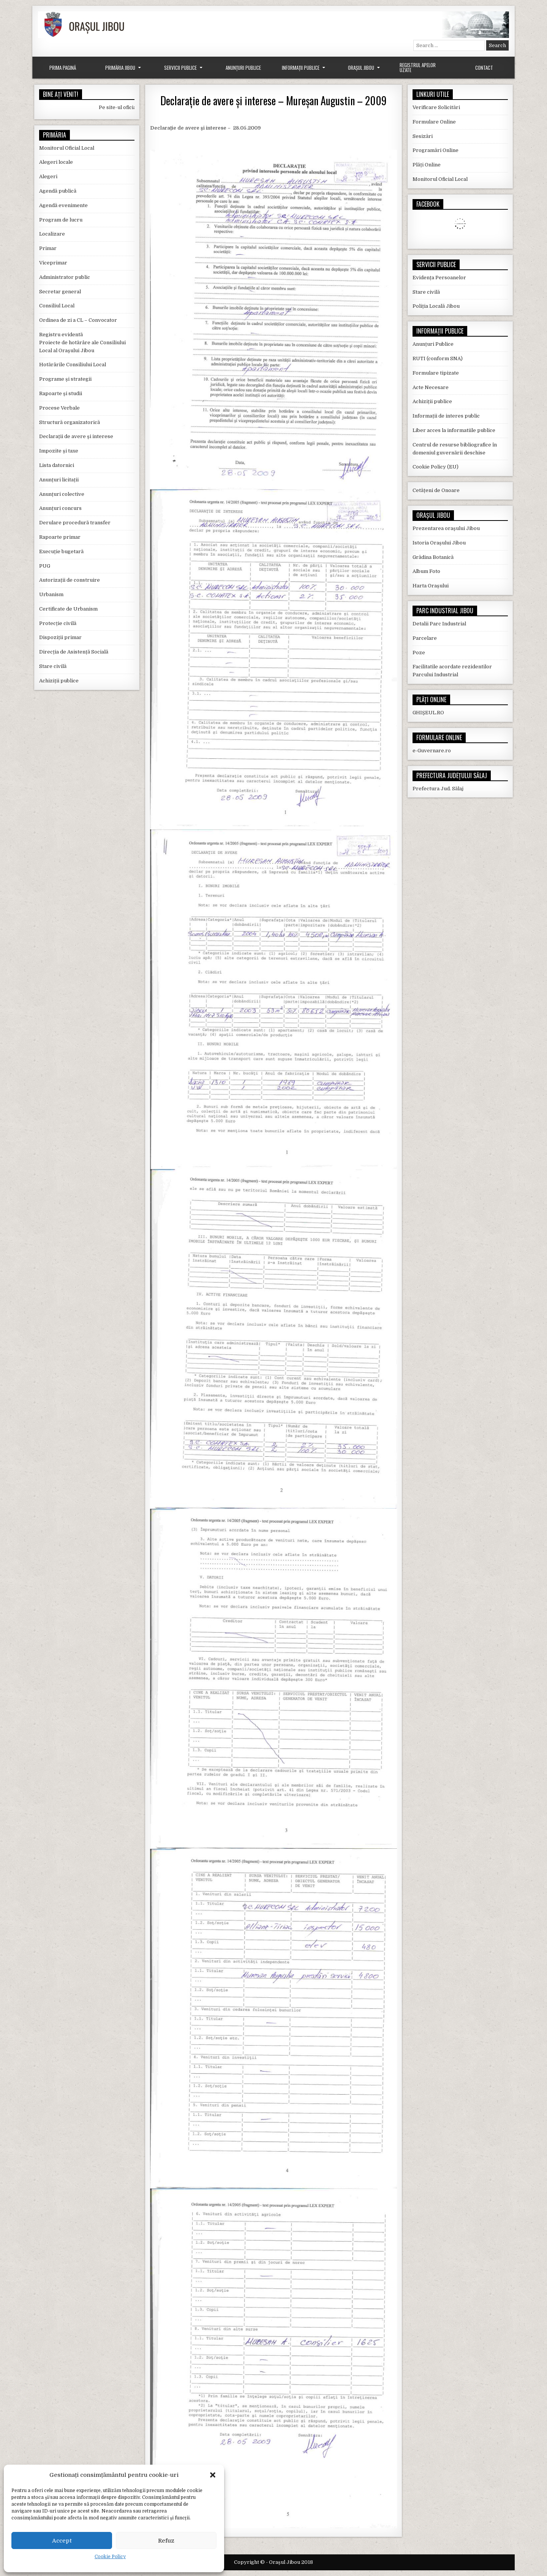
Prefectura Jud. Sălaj (438, 788)
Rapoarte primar (60, 537)
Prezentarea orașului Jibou (446, 528)
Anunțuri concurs (60, 508)
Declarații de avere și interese (76, 436)
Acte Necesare (431, 387)
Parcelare (425, 638)
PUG (44, 566)
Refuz (166, 2540)
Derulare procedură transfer (75, 522)
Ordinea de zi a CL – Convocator (78, 320)
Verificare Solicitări (436, 107)
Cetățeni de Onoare (436, 490)
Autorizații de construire (69, 580)
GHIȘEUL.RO (428, 712)
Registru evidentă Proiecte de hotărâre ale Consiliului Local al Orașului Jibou (82, 342)
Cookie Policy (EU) (435, 467)
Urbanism (51, 594)
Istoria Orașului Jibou (439, 543)
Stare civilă (52, 666)
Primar (48, 248)
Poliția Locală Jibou (436, 306)
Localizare (52, 234)
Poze (419, 652)
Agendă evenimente (63, 205)
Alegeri (48, 176)
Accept (62, 2540)
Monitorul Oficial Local (66, 148)
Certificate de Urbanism (68, 609)
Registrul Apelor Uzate (418, 67)
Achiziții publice (59, 681)
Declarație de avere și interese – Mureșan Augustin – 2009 (273, 100)
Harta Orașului (431, 586)
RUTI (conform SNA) (438, 358)
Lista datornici (56, 465)
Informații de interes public (446, 416)
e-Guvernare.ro (432, 750)
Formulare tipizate (436, 373)
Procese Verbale (59, 408)
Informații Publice (300, 67)
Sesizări (423, 136)
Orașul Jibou (361, 67)
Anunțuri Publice (243, 67)
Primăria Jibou (120, 67)
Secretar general (60, 291)
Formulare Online (434, 122)
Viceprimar (53, 263)
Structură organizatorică (69, 422)
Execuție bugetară (61, 551)
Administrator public (64, 277)
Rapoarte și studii (60, 393)
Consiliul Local (56, 306)
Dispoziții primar (60, 637)
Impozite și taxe (58, 451)
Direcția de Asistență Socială (73, 652)
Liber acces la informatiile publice (454, 430)
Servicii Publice (180, 67)
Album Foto (426, 571)
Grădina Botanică (433, 557)
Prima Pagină (62, 67)
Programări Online (435, 150)
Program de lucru (60, 220)
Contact (484, 67)
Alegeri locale (56, 162)
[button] (213, 2475)
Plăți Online (427, 165)
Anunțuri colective (61, 494)
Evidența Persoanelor (439, 277)
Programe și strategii (65, 379)
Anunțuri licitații (59, 480)
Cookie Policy (110, 2556)
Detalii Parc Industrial (439, 624)
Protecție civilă (57, 623)
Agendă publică (57, 191)
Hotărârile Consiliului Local (72, 364)
